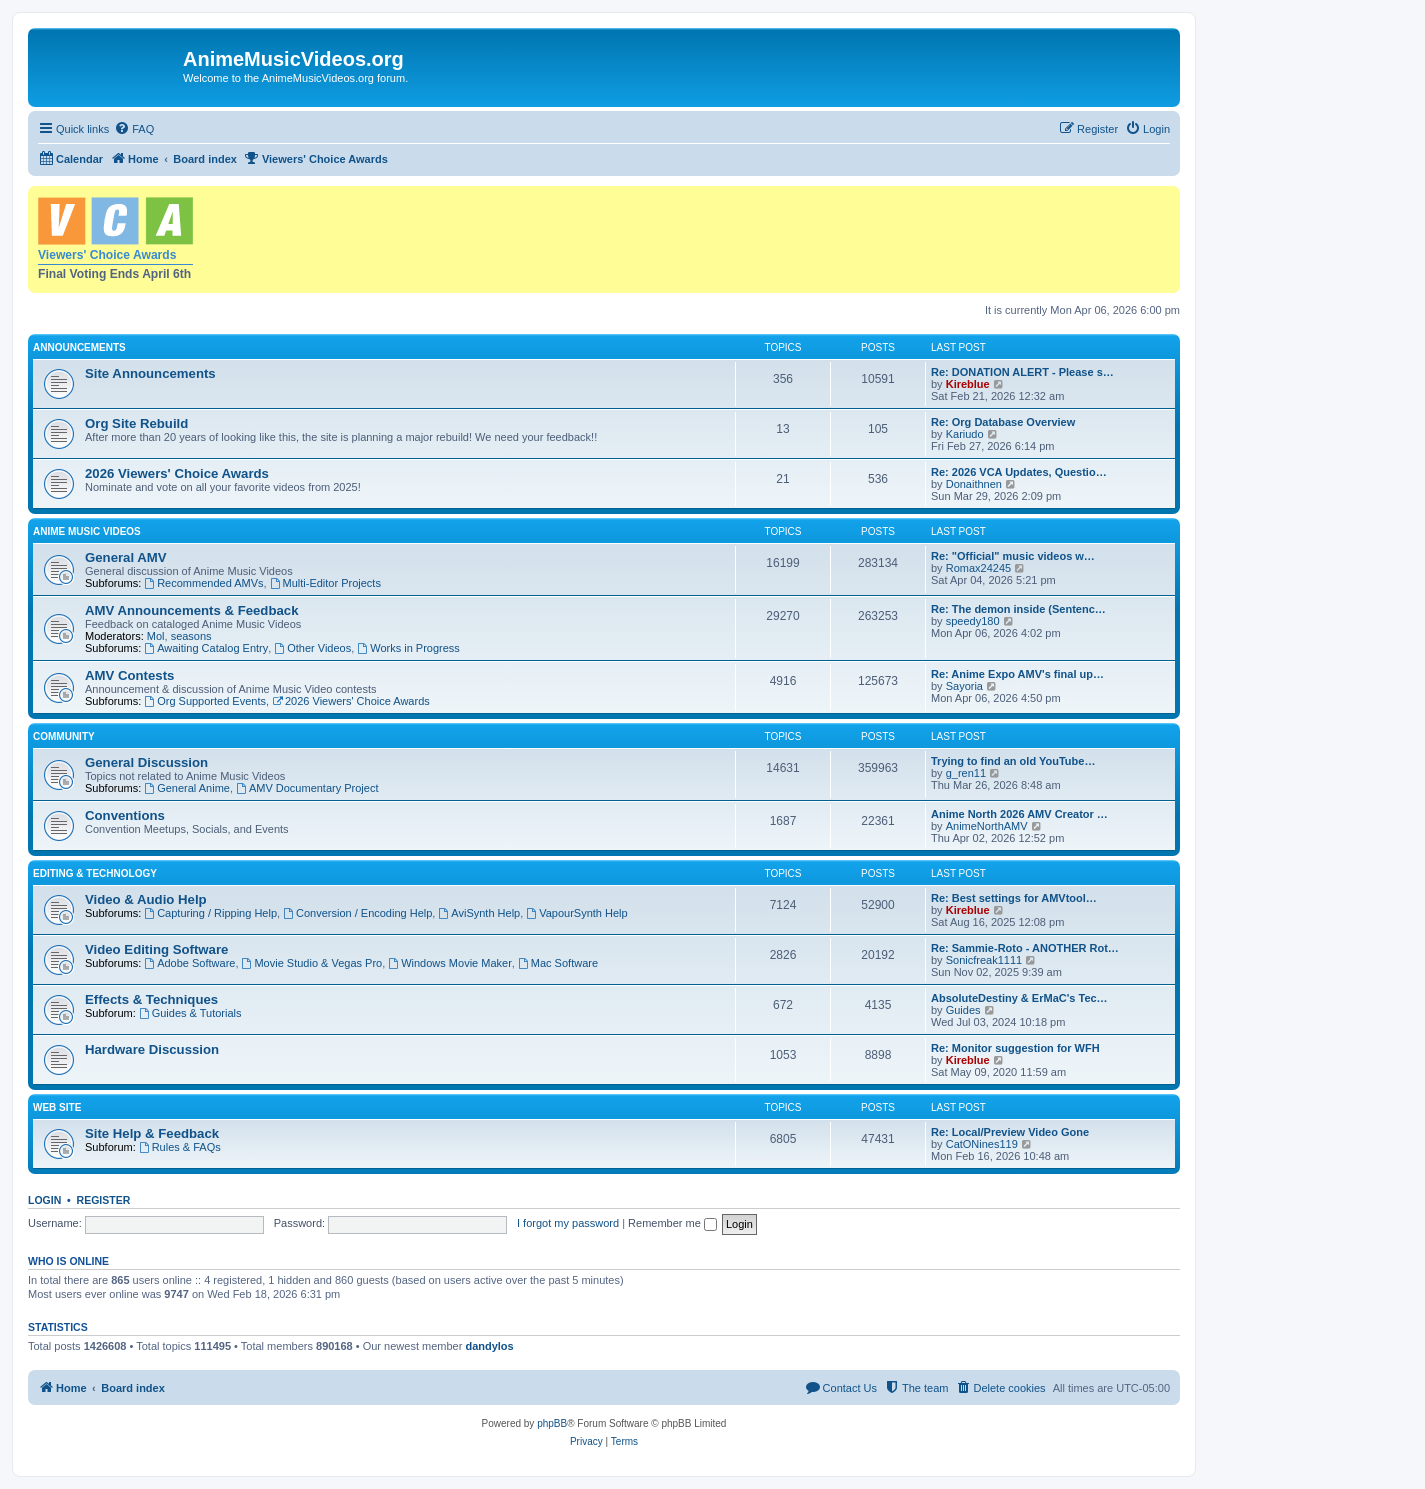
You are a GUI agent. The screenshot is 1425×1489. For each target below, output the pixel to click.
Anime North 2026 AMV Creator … (1019, 814)
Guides (963, 1010)
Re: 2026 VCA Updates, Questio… (1019, 472)
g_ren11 (966, 773)
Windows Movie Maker (449, 963)
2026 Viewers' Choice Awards (177, 473)
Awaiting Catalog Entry (206, 648)
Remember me (672, 1223)
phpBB (552, 1423)
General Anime (187, 788)
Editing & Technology (95, 873)
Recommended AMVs (203, 583)
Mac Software (558, 963)
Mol (156, 636)
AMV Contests (129, 675)
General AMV (126, 557)
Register (104, 1200)
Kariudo (965, 434)
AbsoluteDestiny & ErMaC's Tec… (1019, 998)
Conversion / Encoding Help (357, 913)
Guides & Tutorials (190, 1013)
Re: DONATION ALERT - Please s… (1022, 372)
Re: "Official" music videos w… (1013, 556)
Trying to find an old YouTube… (1013, 761)
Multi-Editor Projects (325, 583)
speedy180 (973, 621)
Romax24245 (978, 568)
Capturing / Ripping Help (210, 913)
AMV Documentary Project (307, 788)
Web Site (57, 1107)
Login (44, 1200)
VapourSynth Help (576, 913)
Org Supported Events (205, 701)
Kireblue (968, 384)
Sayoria (964, 686)
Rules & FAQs (180, 1147)
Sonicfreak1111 (984, 960)
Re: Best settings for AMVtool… (1014, 898)
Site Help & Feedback (152, 1133)
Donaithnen (974, 484)
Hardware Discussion (152, 1049)
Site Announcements (150, 373)
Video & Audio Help (146, 899)
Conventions (125, 815)
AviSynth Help (479, 913)
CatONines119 (982, 1144)
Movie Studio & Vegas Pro (312, 963)
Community (64, 736)
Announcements (79, 347)
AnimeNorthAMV (987, 826)
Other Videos (312, 648)
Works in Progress (408, 648)
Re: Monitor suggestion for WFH (1015, 1048)
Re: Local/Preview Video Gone (1010, 1132)
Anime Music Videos (87, 531)
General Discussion (146, 762)
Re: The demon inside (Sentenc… (1018, 609)
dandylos (489, 1346)
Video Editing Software (156, 949)
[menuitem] (134, 129)
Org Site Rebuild (136, 423)
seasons (191, 636)
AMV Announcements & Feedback (191, 610)
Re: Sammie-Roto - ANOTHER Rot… (1025, 948)
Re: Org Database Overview (1003, 422)
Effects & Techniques (151, 999)
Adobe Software (189, 963)
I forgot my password (568, 1223)
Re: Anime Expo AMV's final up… (1017, 674)
